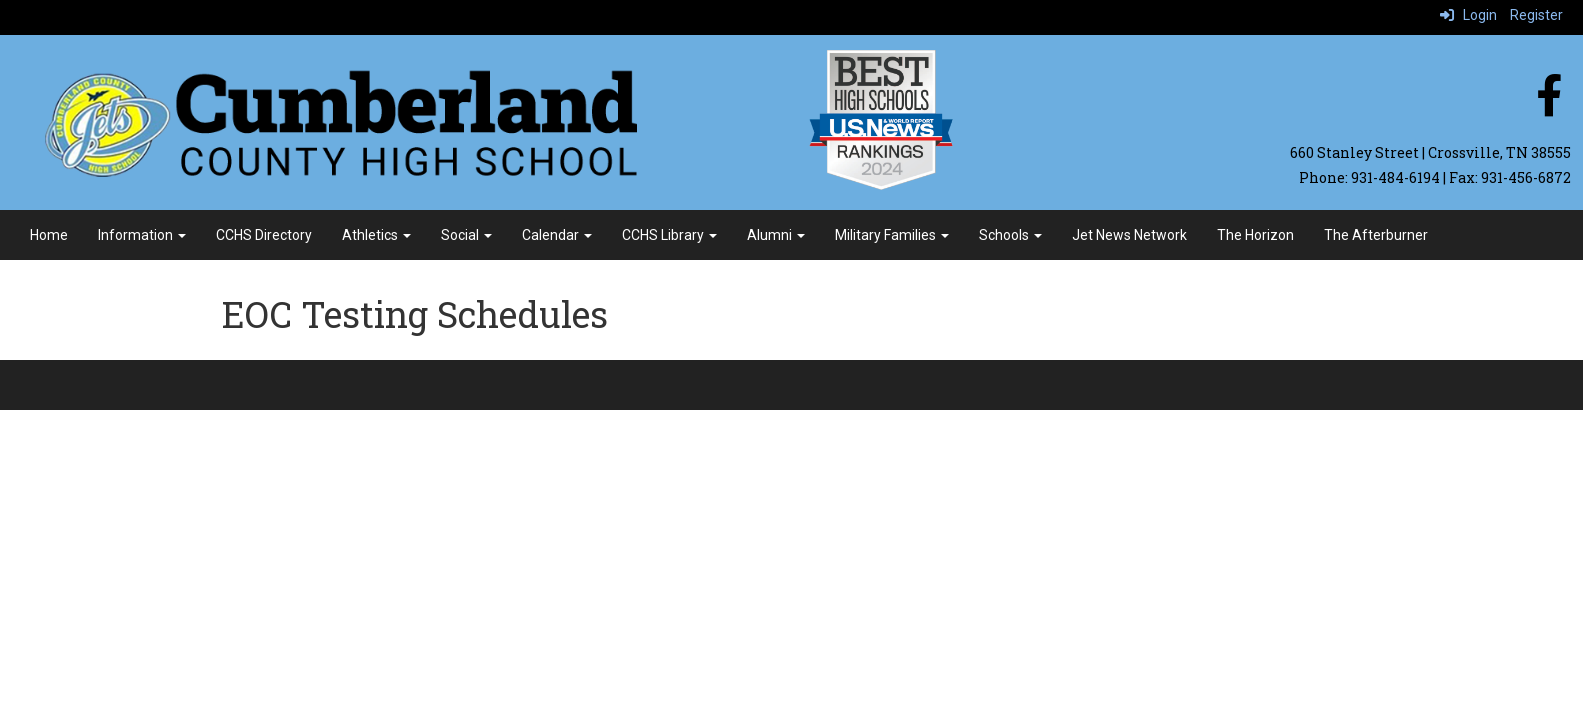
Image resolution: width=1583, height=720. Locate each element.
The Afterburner (1376, 235)
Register (1536, 15)
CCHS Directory (264, 235)
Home (49, 235)
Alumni (776, 235)
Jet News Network (1129, 235)
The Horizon (1255, 235)
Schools (1010, 235)
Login (1468, 15)
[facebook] (1549, 106)
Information (142, 235)
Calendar (557, 235)
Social (466, 235)
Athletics (376, 235)
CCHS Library (669, 235)
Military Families (892, 235)
